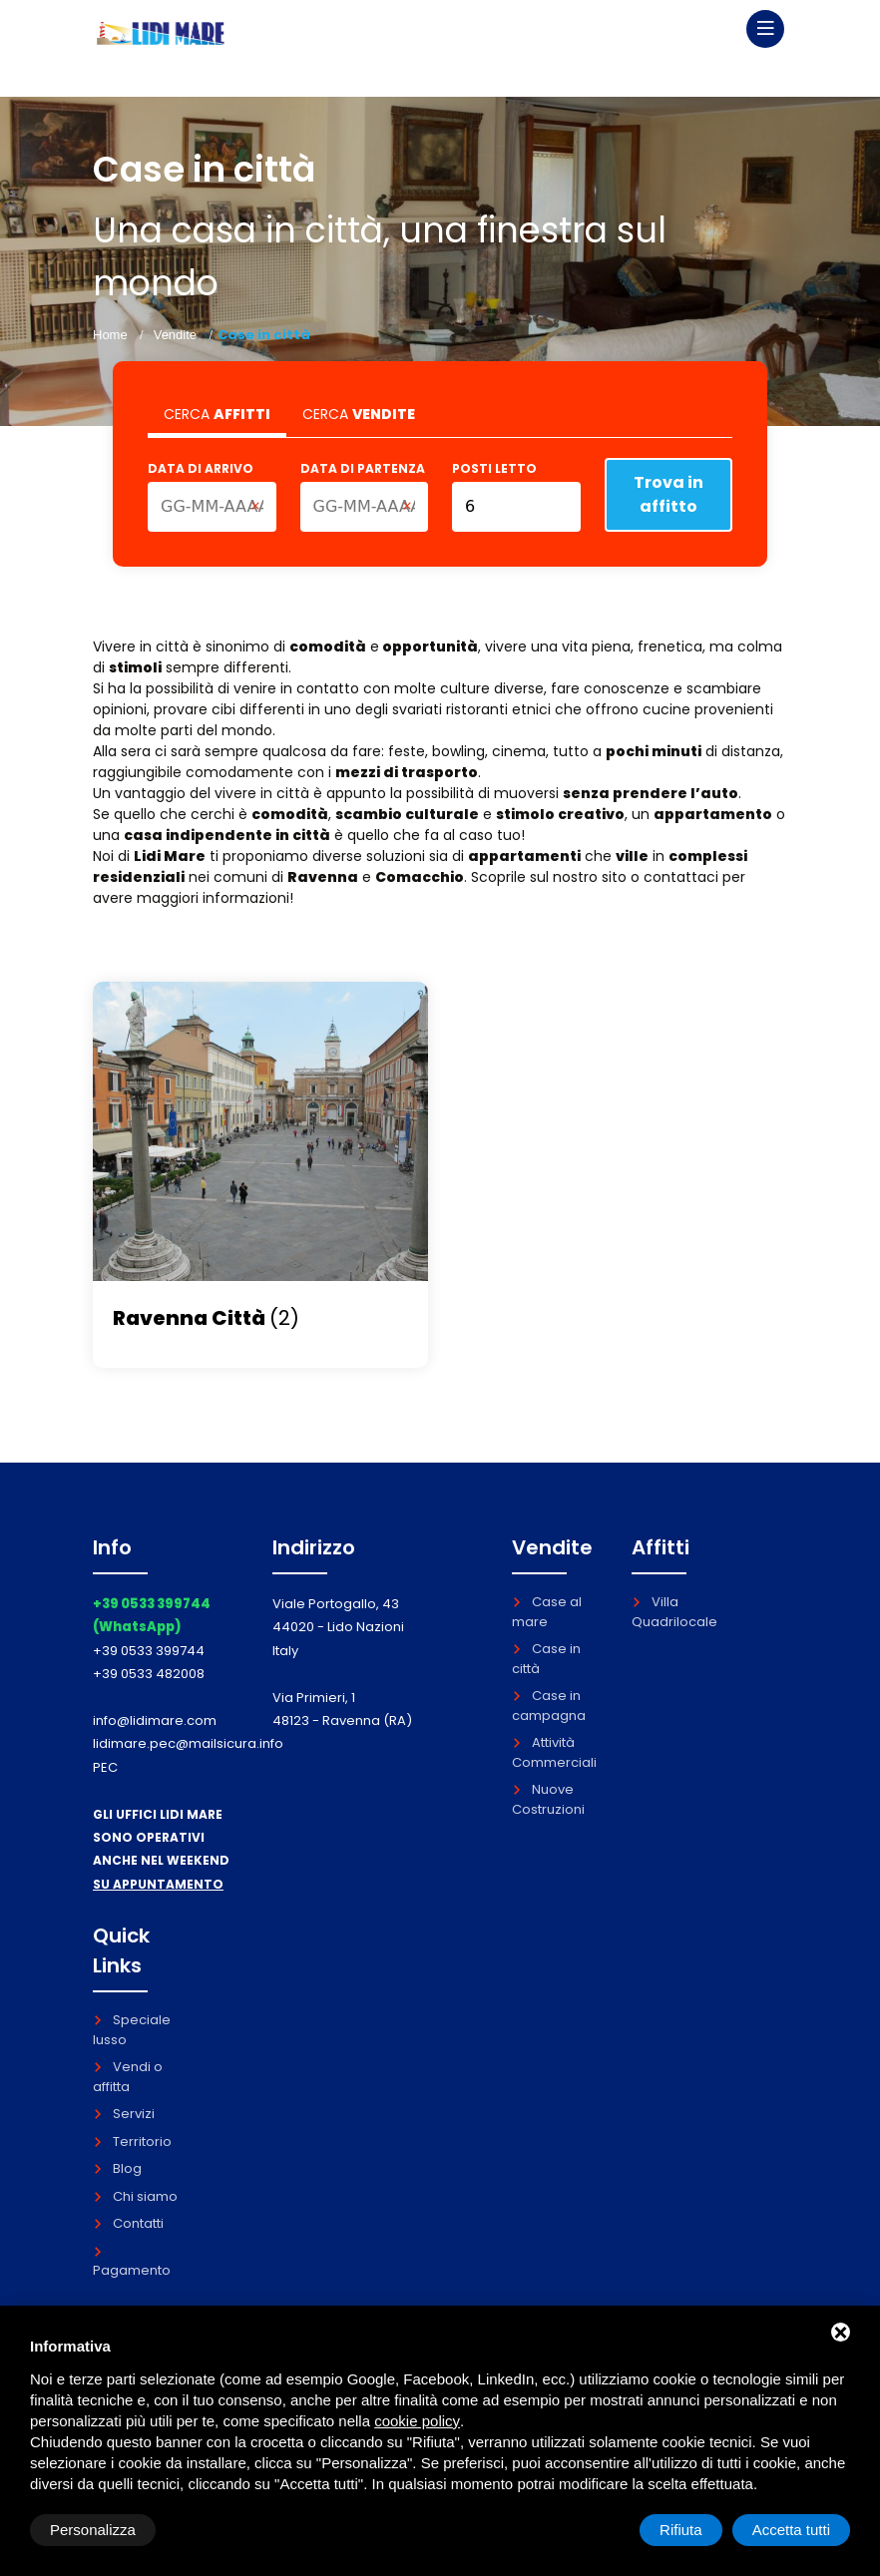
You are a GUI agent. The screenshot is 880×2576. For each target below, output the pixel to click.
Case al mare (547, 1611)
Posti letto (494, 468)
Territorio (132, 2141)
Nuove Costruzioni (548, 1799)
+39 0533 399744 (149, 1650)
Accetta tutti (791, 2529)
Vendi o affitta (128, 2076)
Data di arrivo (200, 468)
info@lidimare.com (155, 1720)
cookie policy (417, 2420)
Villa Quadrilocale (674, 1611)
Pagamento (132, 2263)
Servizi (124, 2113)
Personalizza (93, 2529)
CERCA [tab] (217, 414)
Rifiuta (681, 2529)
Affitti (660, 1547)
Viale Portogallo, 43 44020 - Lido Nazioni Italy (338, 1627)
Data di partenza (362, 468)
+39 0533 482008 (149, 1673)
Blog (117, 2168)
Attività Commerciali (554, 1752)
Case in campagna (549, 1705)
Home (110, 334)
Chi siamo (135, 2196)
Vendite (175, 334)
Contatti (128, 2223)
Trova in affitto (668, 494)
